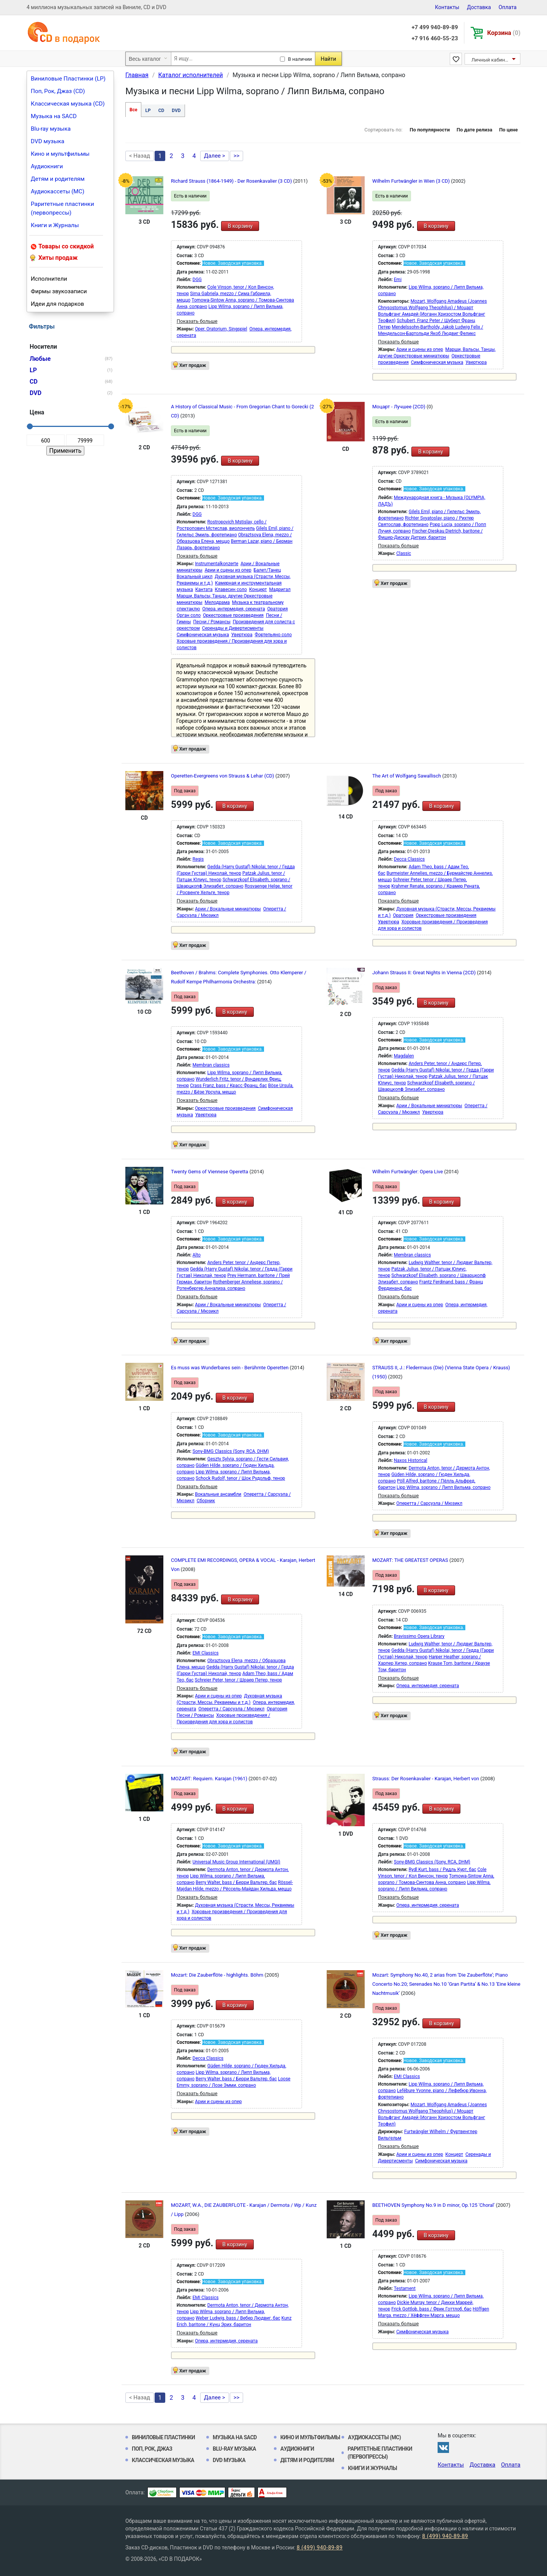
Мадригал (279, 589)
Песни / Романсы (212, 621)
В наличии (300, 59)
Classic (403, 553)
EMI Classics (206, 1653)
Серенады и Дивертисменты (233, 628)
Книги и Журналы (55, 225)
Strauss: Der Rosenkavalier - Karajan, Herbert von (426, 1778)
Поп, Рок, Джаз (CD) (58, 91)
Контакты (447, 7)
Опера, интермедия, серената (233, 609)
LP (147, 110)
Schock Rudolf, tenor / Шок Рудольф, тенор (240, 1478)
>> (237, 155)
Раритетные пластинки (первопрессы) (62, 208)
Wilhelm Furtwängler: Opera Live (408, 1171)
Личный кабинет (490, 60)
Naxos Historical (410, 1460)
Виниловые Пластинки (163, 2437)
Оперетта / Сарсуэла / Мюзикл (429, 1503)
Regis (198, 859)
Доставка (479, 7)
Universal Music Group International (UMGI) (236, 1862)
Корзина (503, 32)
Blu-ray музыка (51, 128)
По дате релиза (474, 130)
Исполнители (49, 278)
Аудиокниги (47, 166)
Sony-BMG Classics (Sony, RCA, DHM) (231, 1451)
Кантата (203, 589)
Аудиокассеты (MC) (57, 191)
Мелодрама (217, 602)
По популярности (429, 130)
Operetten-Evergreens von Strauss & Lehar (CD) (223, 776)
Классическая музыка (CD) (68, 103)
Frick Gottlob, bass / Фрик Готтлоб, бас (431, 2309)
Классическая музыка (163, 2460)
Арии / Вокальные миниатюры (228, 909)
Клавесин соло (231, 589)
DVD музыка (47, 141)
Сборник (206, 1500)
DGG (197, 279)
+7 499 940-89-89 (434, 27)
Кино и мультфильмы (60, 153)
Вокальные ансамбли (218, 1494)
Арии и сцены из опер (419, 349)
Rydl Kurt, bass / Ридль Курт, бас (442, 1869)
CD (161, 110)
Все (133, 109)
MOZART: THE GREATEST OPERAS (410, 1560)
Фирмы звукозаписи (59, 291)
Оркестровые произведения (233, 615)
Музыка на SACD (54, 116)
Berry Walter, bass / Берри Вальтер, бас (236, 1882)
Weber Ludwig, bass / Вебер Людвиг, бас (238, 2318)
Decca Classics (409, 859)
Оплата (507, 7)
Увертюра (476, 362)
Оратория (277, 609)
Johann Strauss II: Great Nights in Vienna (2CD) (424, 972)
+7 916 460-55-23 (434, 38)
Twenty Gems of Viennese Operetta (210, 1171)
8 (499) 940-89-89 (445, 2536)
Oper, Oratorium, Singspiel (221, 329)
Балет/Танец (267, 570)
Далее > (214, 155)
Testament (405, 2288)
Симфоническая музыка (437, 362)
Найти (328, 59)
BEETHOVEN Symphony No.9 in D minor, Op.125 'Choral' (434, 2205)
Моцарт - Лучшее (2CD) (399, 406)
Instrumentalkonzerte (216, 563)
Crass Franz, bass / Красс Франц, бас (228, 1085)
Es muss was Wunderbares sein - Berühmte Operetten (230, 1367)
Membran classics (211, 1065)
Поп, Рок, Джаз (152, 2449)
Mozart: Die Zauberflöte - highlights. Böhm (217, 1975)
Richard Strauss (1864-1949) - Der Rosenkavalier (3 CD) (232, 181)
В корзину (240, 226)
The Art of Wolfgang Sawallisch (407, 776)
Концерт (258, 589)
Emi (398, 279)
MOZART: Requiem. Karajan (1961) (209, 1778)
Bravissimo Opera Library (419, 1636)
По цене (508, 130)
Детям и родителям (58, 178)
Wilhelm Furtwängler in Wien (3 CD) (411, 181)
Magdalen (404, 1056)
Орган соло (189, 615)
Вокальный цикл (194, 576)
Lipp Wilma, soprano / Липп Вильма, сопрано (443, 1487)
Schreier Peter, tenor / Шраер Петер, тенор (238, 1680)
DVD (176, 110)
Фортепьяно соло (273, 634)
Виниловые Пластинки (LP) (68, 78)
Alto (197, 1255)
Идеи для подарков (57, 303)
